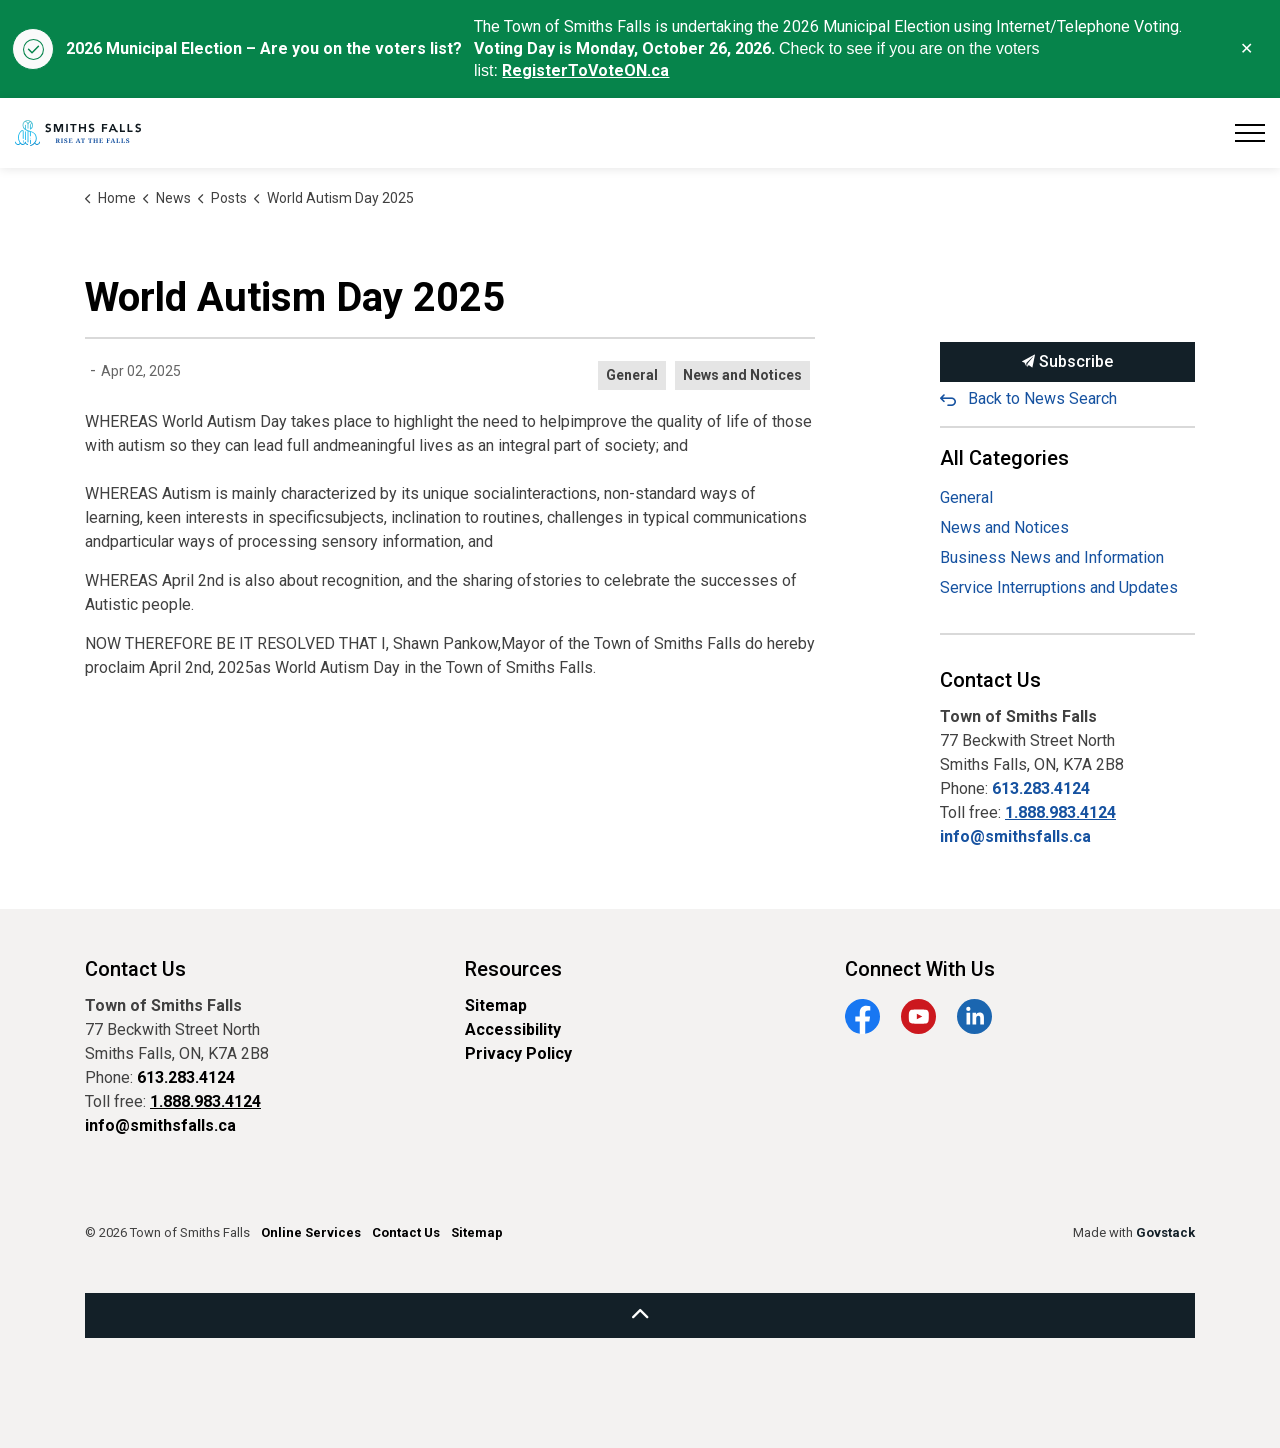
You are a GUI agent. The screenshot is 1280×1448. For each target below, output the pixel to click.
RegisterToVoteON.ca (585, 70)
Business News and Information (1052, 557)
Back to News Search (1042, 398)
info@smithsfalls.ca (1015, 836)
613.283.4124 (1041, 788)
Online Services (311, 1232)
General (632, 375)
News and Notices (742, 375)
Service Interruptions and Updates (1059, 587)
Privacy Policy (518, 1053)
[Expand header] (1250, 133)
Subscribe (1067, 362)
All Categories (1004, 458)
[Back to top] (640, 1315)
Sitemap (496, 1005)
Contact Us (406, 1232)
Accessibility (513, 1029)
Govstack (1165, 1232)
